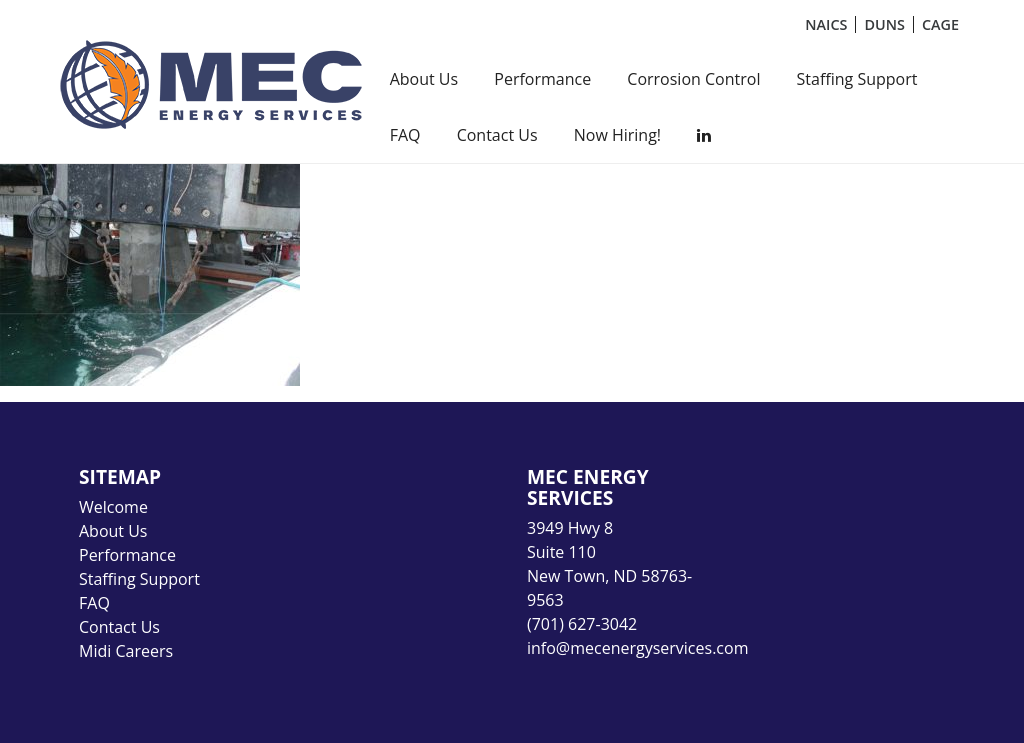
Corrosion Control (693, 79)
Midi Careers (126, 651)
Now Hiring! (617, 135)
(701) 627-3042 (582, 624)
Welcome (113, 507)
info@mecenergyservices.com (637, 648)
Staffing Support (857, 79)
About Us (424, 79)
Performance (542, 79)
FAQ (405, 135)
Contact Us (497, 135)
